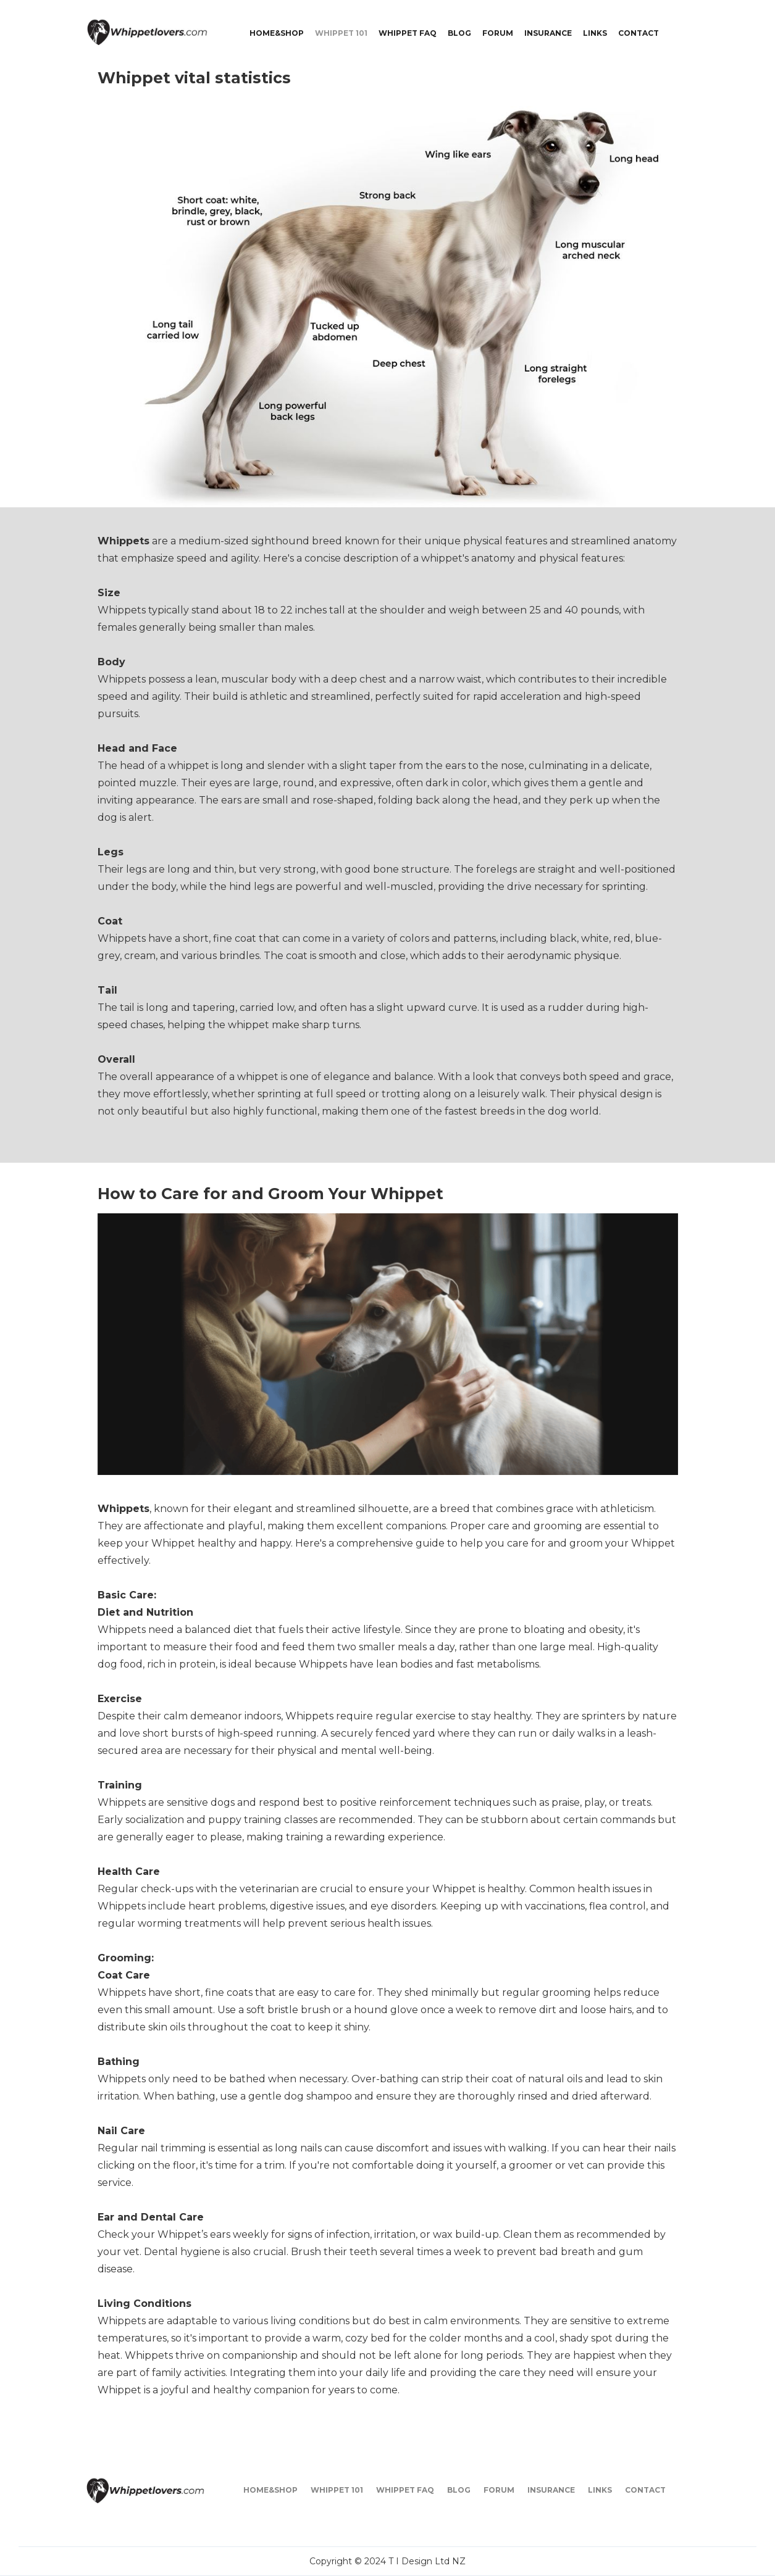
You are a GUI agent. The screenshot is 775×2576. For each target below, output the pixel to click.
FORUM (497, 33)
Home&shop (276, 33)
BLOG (459, 33)
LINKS (595, 33)
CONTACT (638, 33)
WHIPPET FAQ (408, 33)
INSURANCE (548, 33)
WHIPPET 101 (341, 33)
